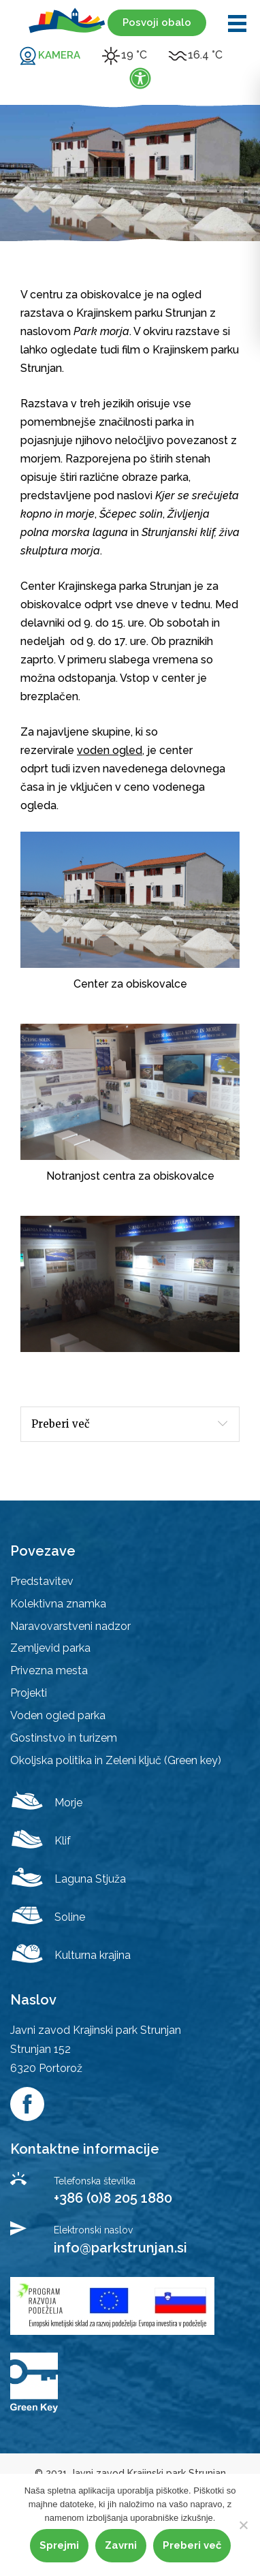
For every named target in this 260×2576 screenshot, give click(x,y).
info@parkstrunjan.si (120, 2248)
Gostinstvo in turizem (63, 1737)
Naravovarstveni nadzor (70, 1626)
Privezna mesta (49, 1670)
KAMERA (59, 55)
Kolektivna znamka (58, 1603)
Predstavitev (42, 1581)
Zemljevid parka (50, 1648)
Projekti (28, 1692)
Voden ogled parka (57, 1715)
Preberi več (60, 1423)
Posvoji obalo (157, 22)
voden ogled (109, 750)
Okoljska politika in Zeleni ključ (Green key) (115, 1760)
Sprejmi (59, 2545)
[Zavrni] (243, 2525)
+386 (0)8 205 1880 (113, 2198)
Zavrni (121, 2545)
